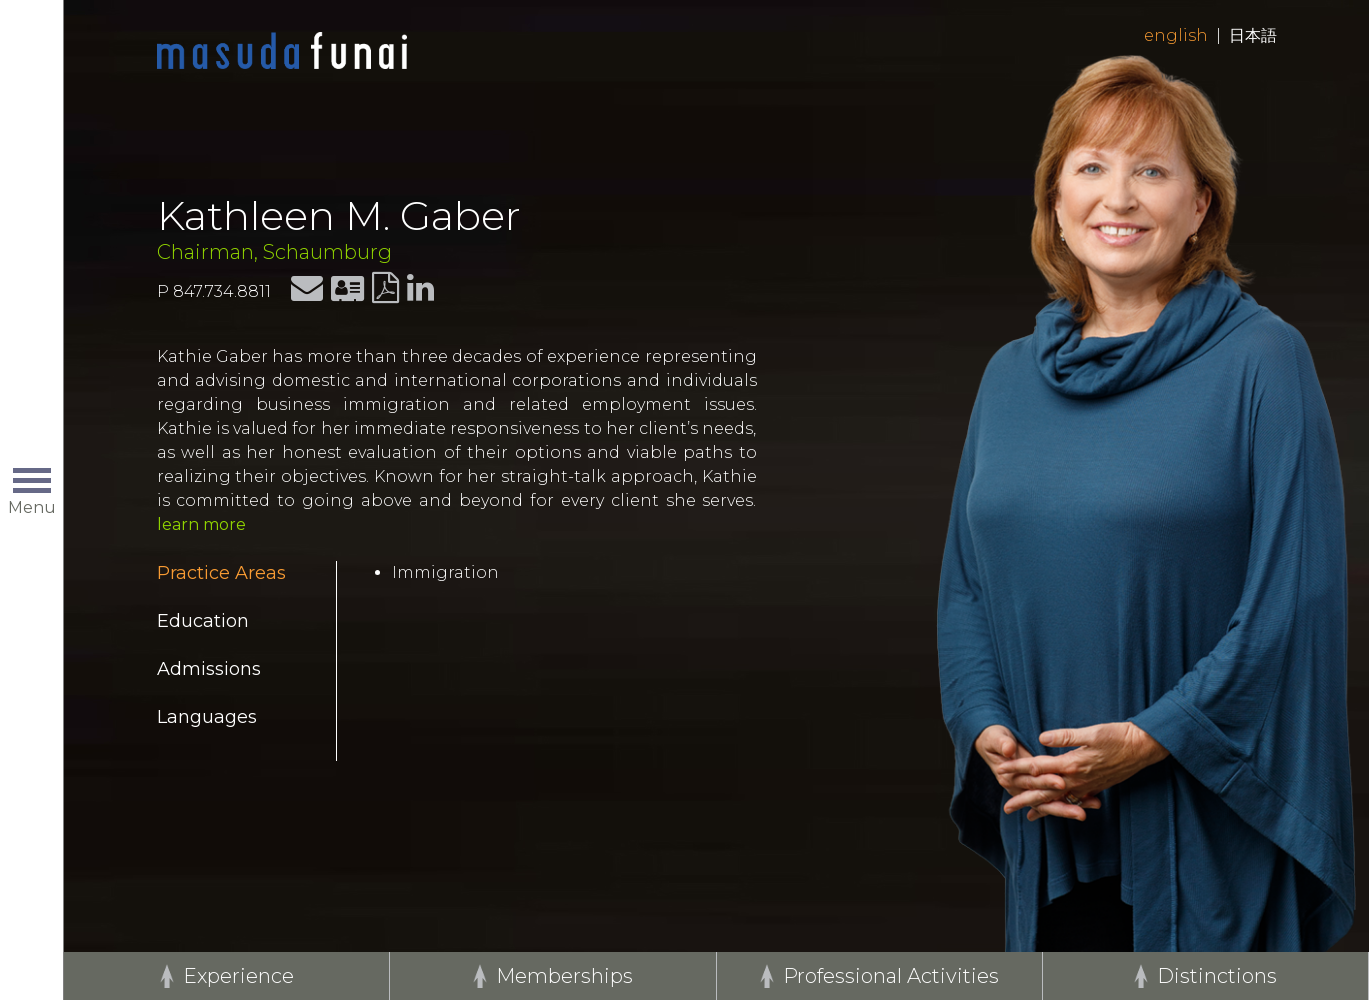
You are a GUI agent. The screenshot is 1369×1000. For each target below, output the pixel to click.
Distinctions (1217, 976)
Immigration (445, 572)
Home (282, 52)
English (1176, 35)
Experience (238, 976)
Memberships (564, 976)
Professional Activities (891, 976)
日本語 (1253, 35)
